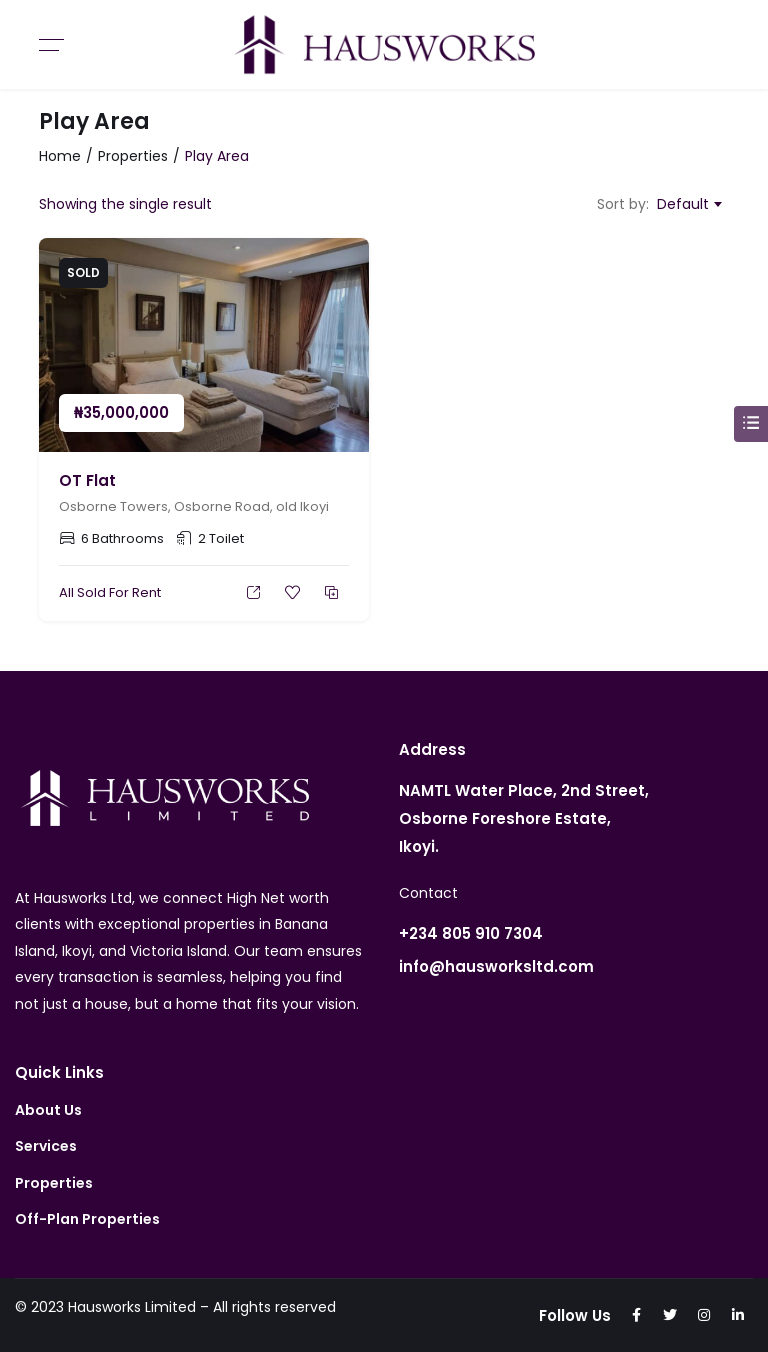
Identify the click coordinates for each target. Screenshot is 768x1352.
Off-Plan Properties (87, 1219)
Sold (83, 272)
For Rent (135, 592)
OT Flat (87, 480)
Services (46, 1146)
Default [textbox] (683, 204)
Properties (133, 156)
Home (60, 156)
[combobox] (689, 204)
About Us (48, 1110)
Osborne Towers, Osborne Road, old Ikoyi (194, 506)
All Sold (82, 592)
